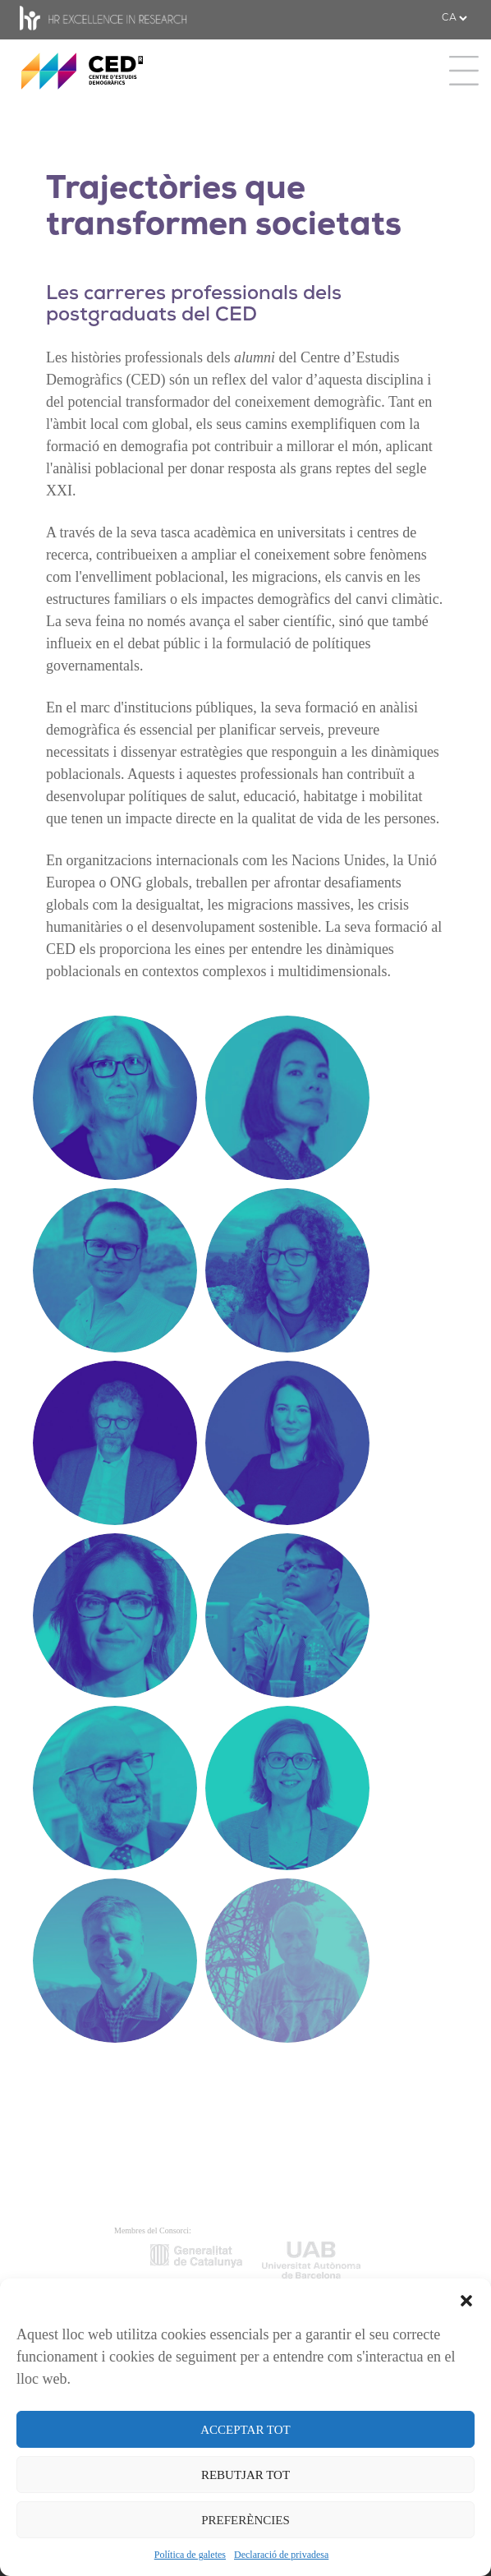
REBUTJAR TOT (245, 2475)
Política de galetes (190, 2554)
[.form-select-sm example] (454, 18)
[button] (466, 2299)
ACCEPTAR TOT (245, 2429)
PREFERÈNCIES (245, 2520)
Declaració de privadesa (281, 2554)
